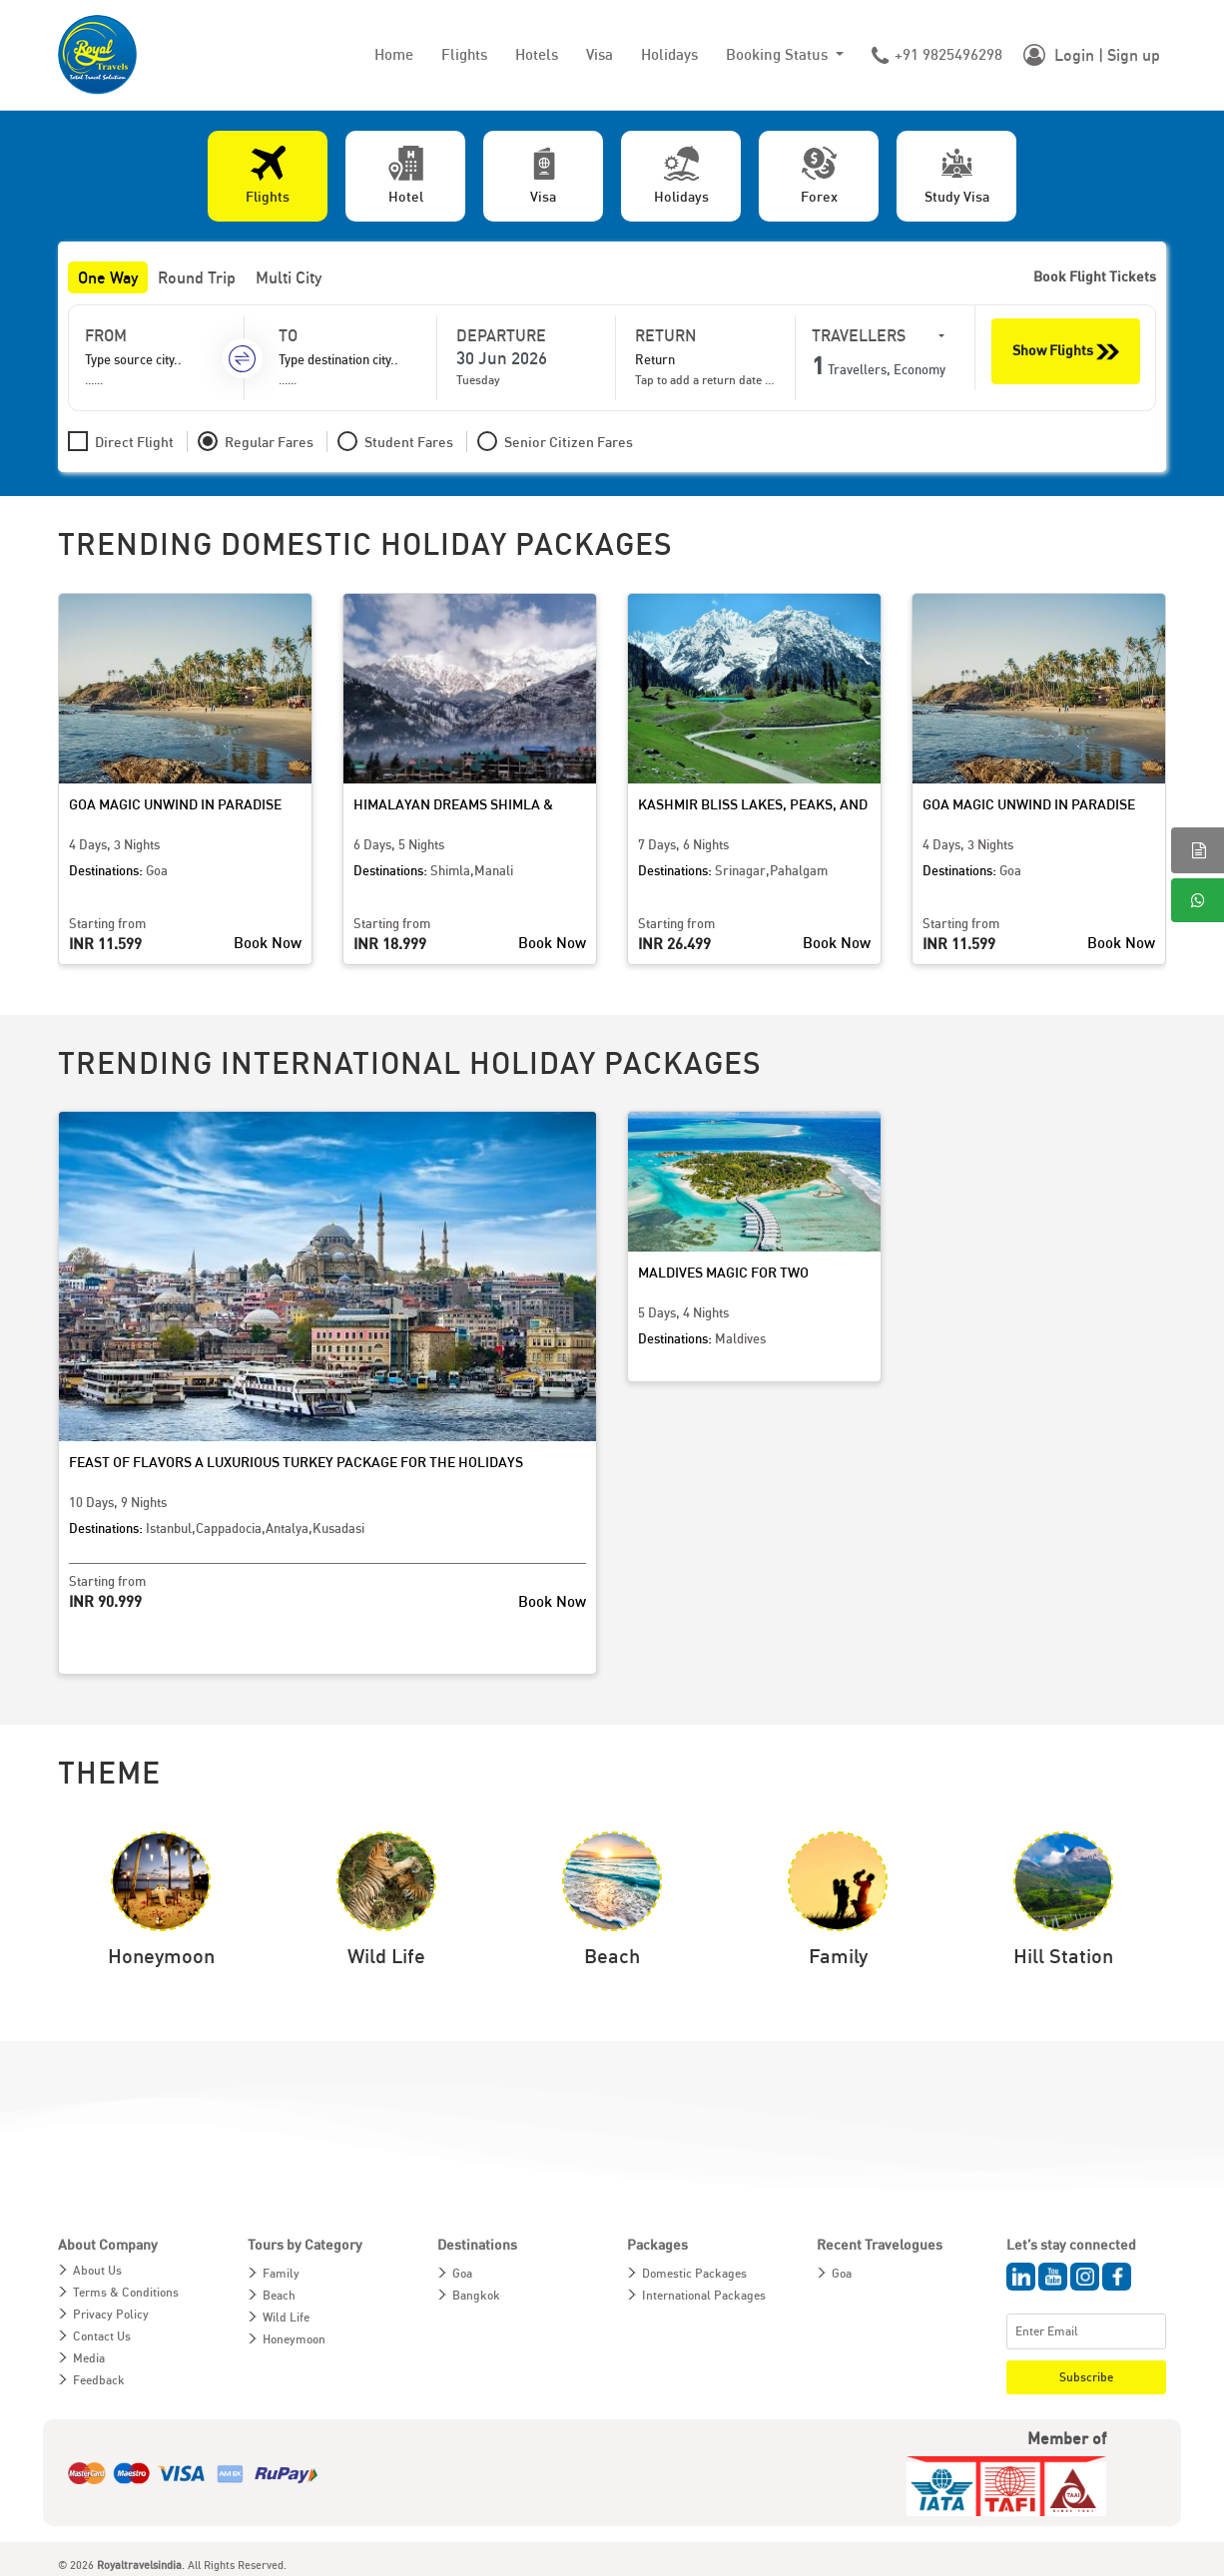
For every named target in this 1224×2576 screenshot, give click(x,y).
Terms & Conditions (126, 2292)
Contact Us (102, 2335)
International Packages (704, 2295)
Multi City (288, 277)
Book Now (268, 942)
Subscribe (1086, 2376)
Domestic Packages (694, 2273)
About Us (97, 2270)
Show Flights (1065, 351)
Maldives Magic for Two (723, 1272)
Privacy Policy (111, 2314)
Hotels (536, 54)
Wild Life (286, 2317)
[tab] (267, 176)
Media (89, 2357)
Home (393, 54)
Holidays (669, 54)
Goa (462, 2273)
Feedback (99, 2379)
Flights (464, 54)
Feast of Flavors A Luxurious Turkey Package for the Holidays (296, 1461)
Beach (279, 2295)
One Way (108, 277)
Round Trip (197, 277)
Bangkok (476, 2295)
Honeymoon (294, 2338)
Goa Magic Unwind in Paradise (175, 803)
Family (281, 2273)
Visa (599, 54)
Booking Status (779, 54)
